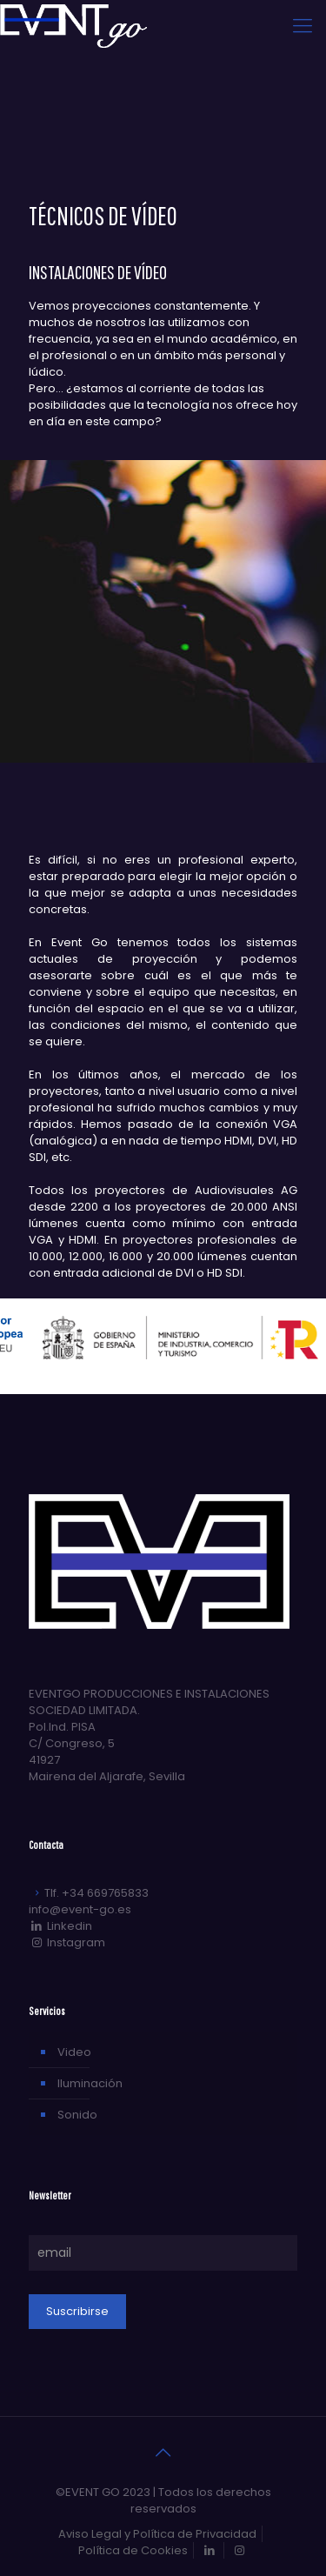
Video (74, 2052)
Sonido (77, 2114)
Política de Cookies (133, 2550)
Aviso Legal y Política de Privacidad (157, 2534)
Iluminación (90, 2083)
